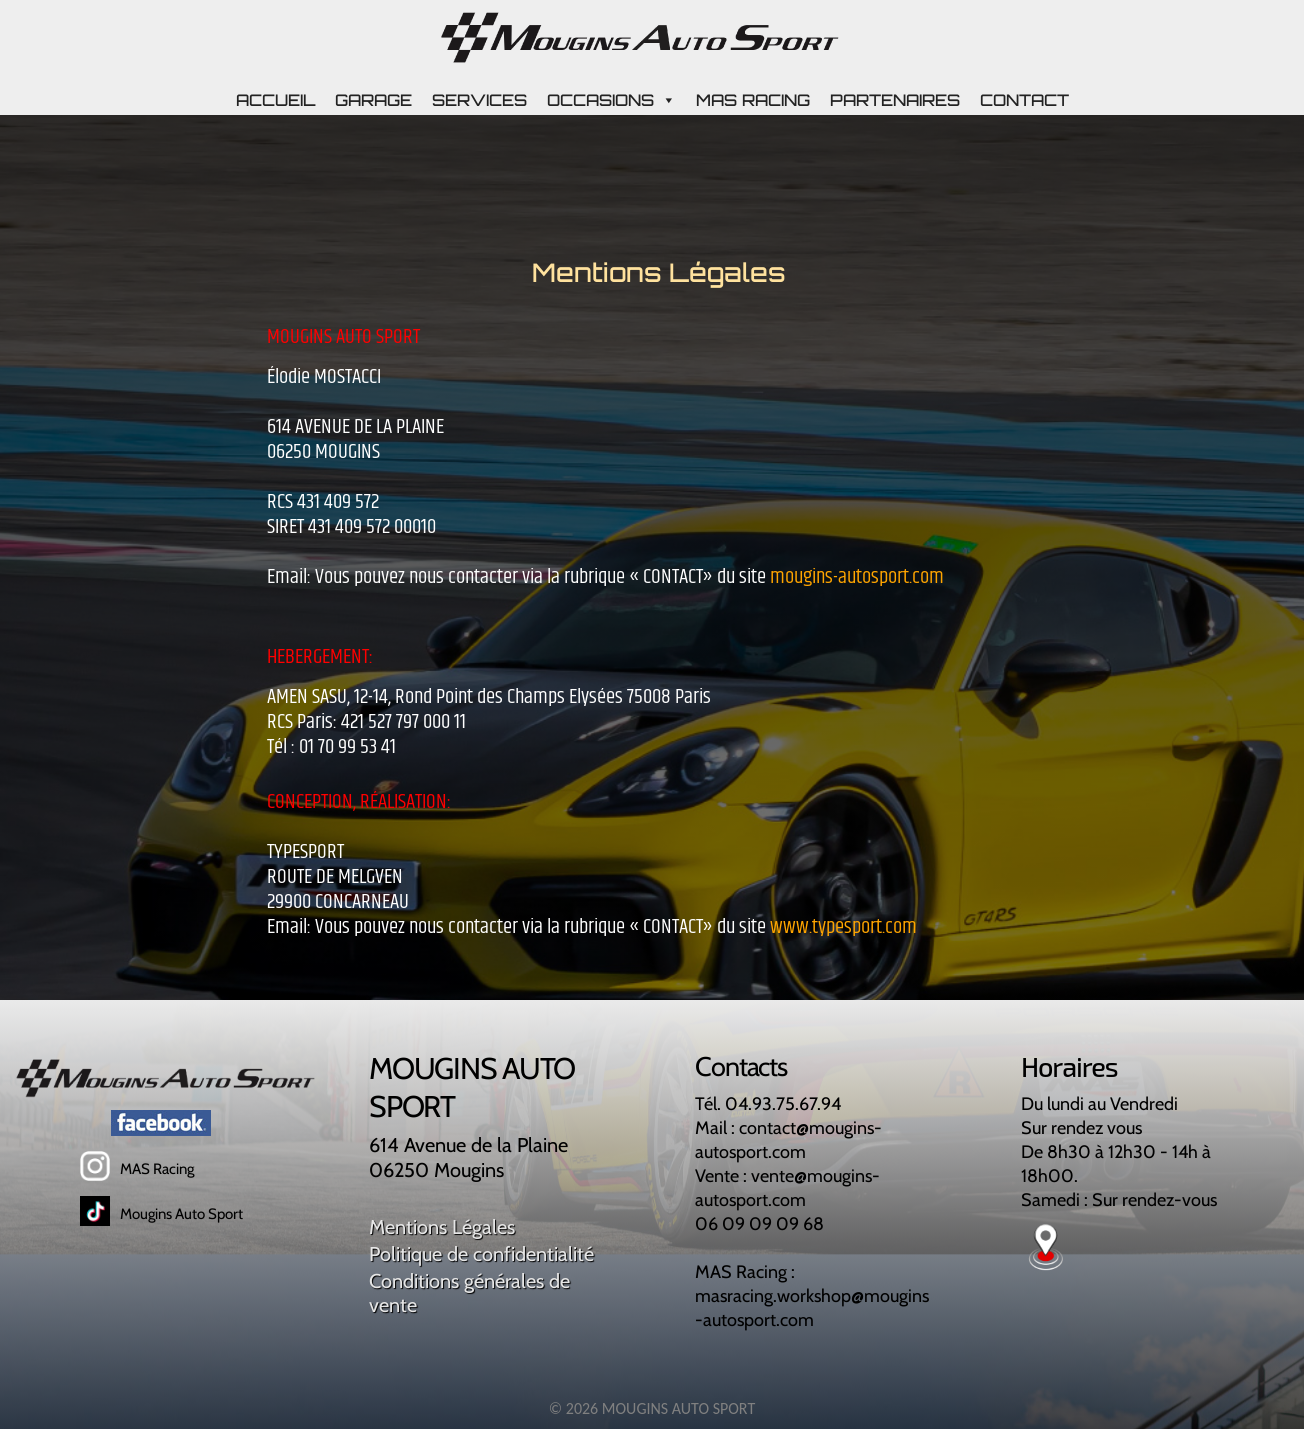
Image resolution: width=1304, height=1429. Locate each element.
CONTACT (1024, 100)
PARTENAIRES (895, 100)
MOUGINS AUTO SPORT (678, 1408)
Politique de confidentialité (481, 1254)
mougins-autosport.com (857, 577)
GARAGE (373, 100)
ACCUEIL (275, 100)
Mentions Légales (442, 1227)
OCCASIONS (611, 100)
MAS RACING (753, 100)
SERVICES (479, 100)
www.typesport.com (843, 927)
